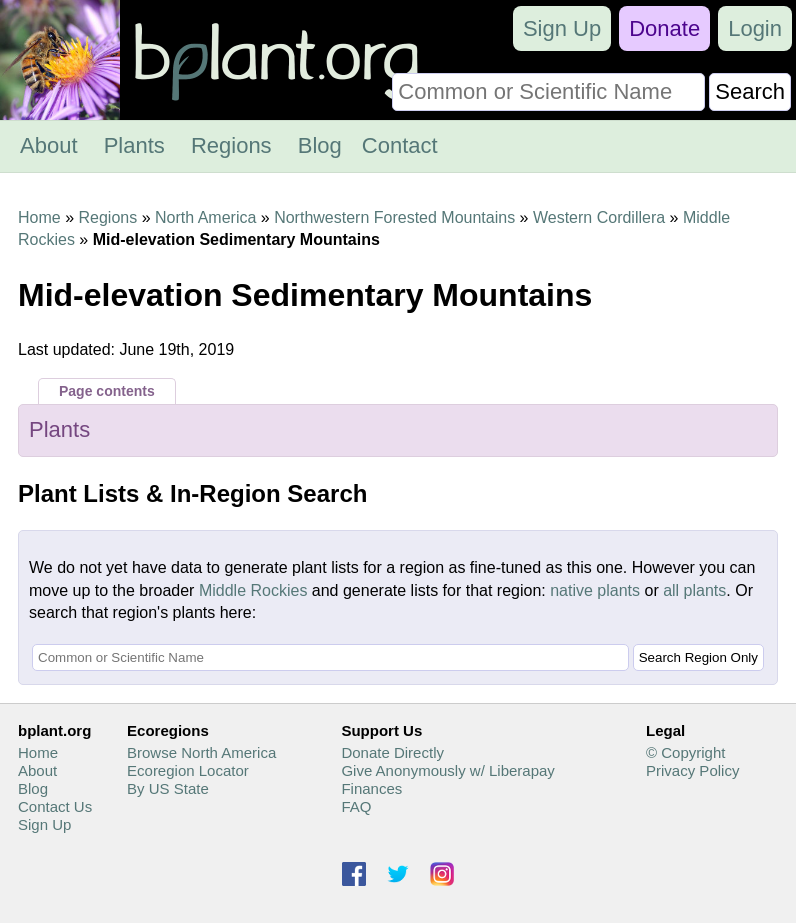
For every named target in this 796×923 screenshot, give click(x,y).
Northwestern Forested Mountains (394, 217)
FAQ (356, 806)
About (49, 145)
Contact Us (55, 806)
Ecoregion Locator (188, 770)
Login (755, 28)
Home (39, 217)
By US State (168, 788)
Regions (231, 145)
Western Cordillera (599, 217)
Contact (400, 145)
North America (205, 217)
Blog (320, 145)
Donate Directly (392, 752)
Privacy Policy (692, 770)
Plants (134, 145)
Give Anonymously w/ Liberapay (447, 770)
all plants (694, 590)
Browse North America (201, 752)
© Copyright (685, 752)
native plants (595, 590)
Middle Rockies (253, 590)
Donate (664, 28)
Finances (371, 788)
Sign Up (562, 28)
